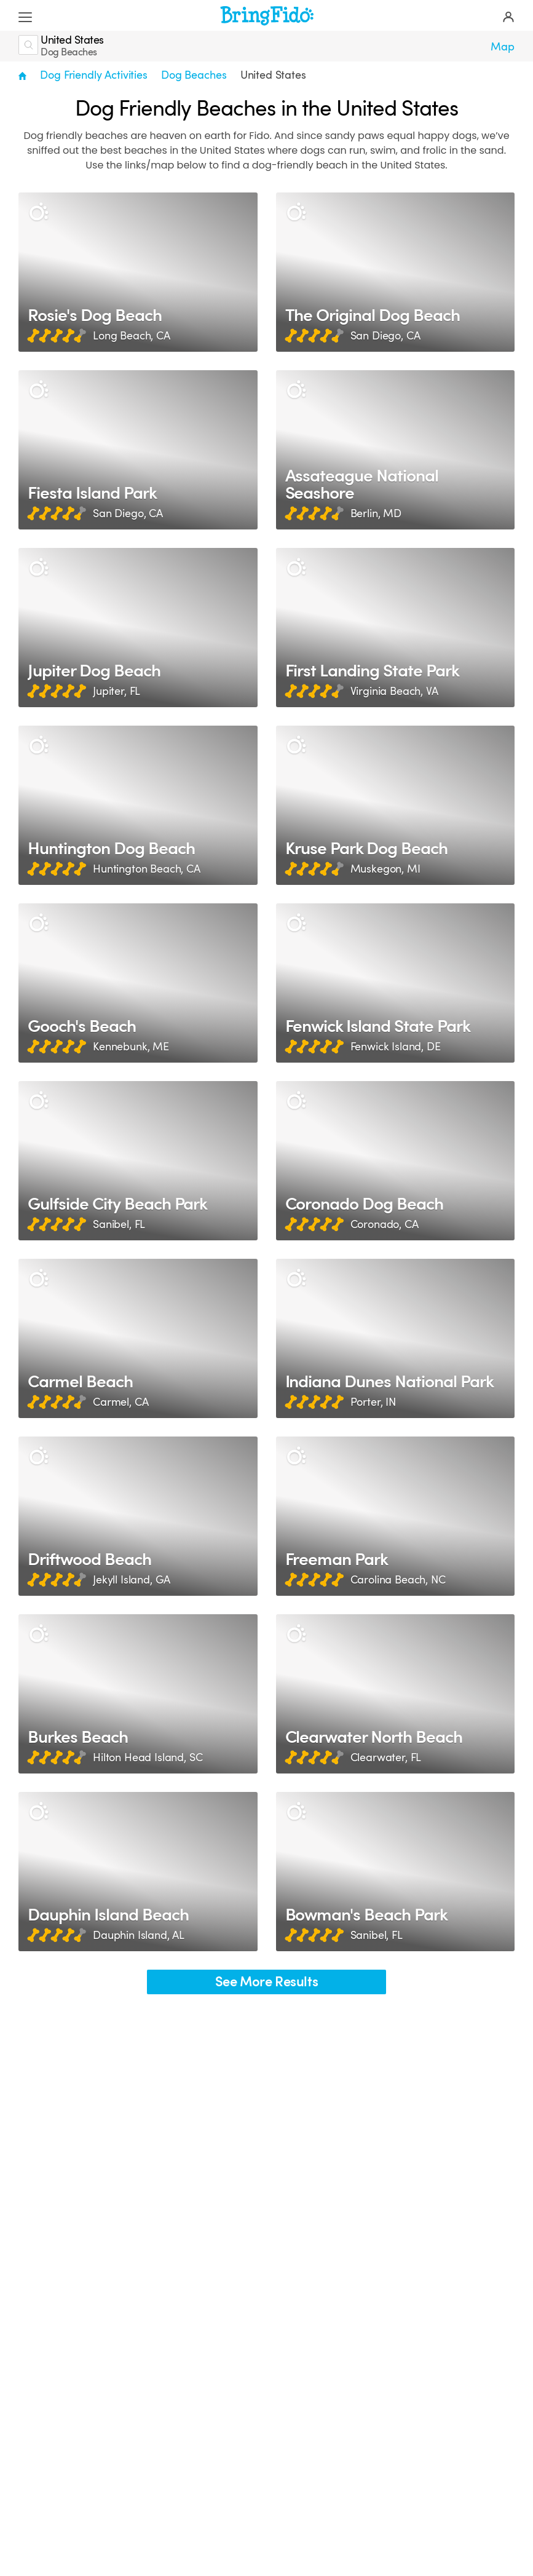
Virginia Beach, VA (394, 691)
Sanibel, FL (119, 1224)
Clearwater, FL (386, 1757)
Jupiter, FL (116, 691)
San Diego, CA (385, 336)
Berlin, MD (375, 513)
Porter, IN (373, 1402)
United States (273, 75)
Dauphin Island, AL (138, 1935)
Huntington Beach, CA (146, 869)
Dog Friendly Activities (93, 75)
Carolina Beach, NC (398, 1580)
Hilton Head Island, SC (147, 1757)
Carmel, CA (120, 1402)
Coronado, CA (384, 1224)
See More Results (266, 1981)
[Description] (38, 212)
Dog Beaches (193, 75)
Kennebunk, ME (131, 1046)
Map (503, 47)
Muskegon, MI (385, 869)
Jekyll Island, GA (131, 1580)
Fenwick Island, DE (395, 1046)
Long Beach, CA (131, 336)
